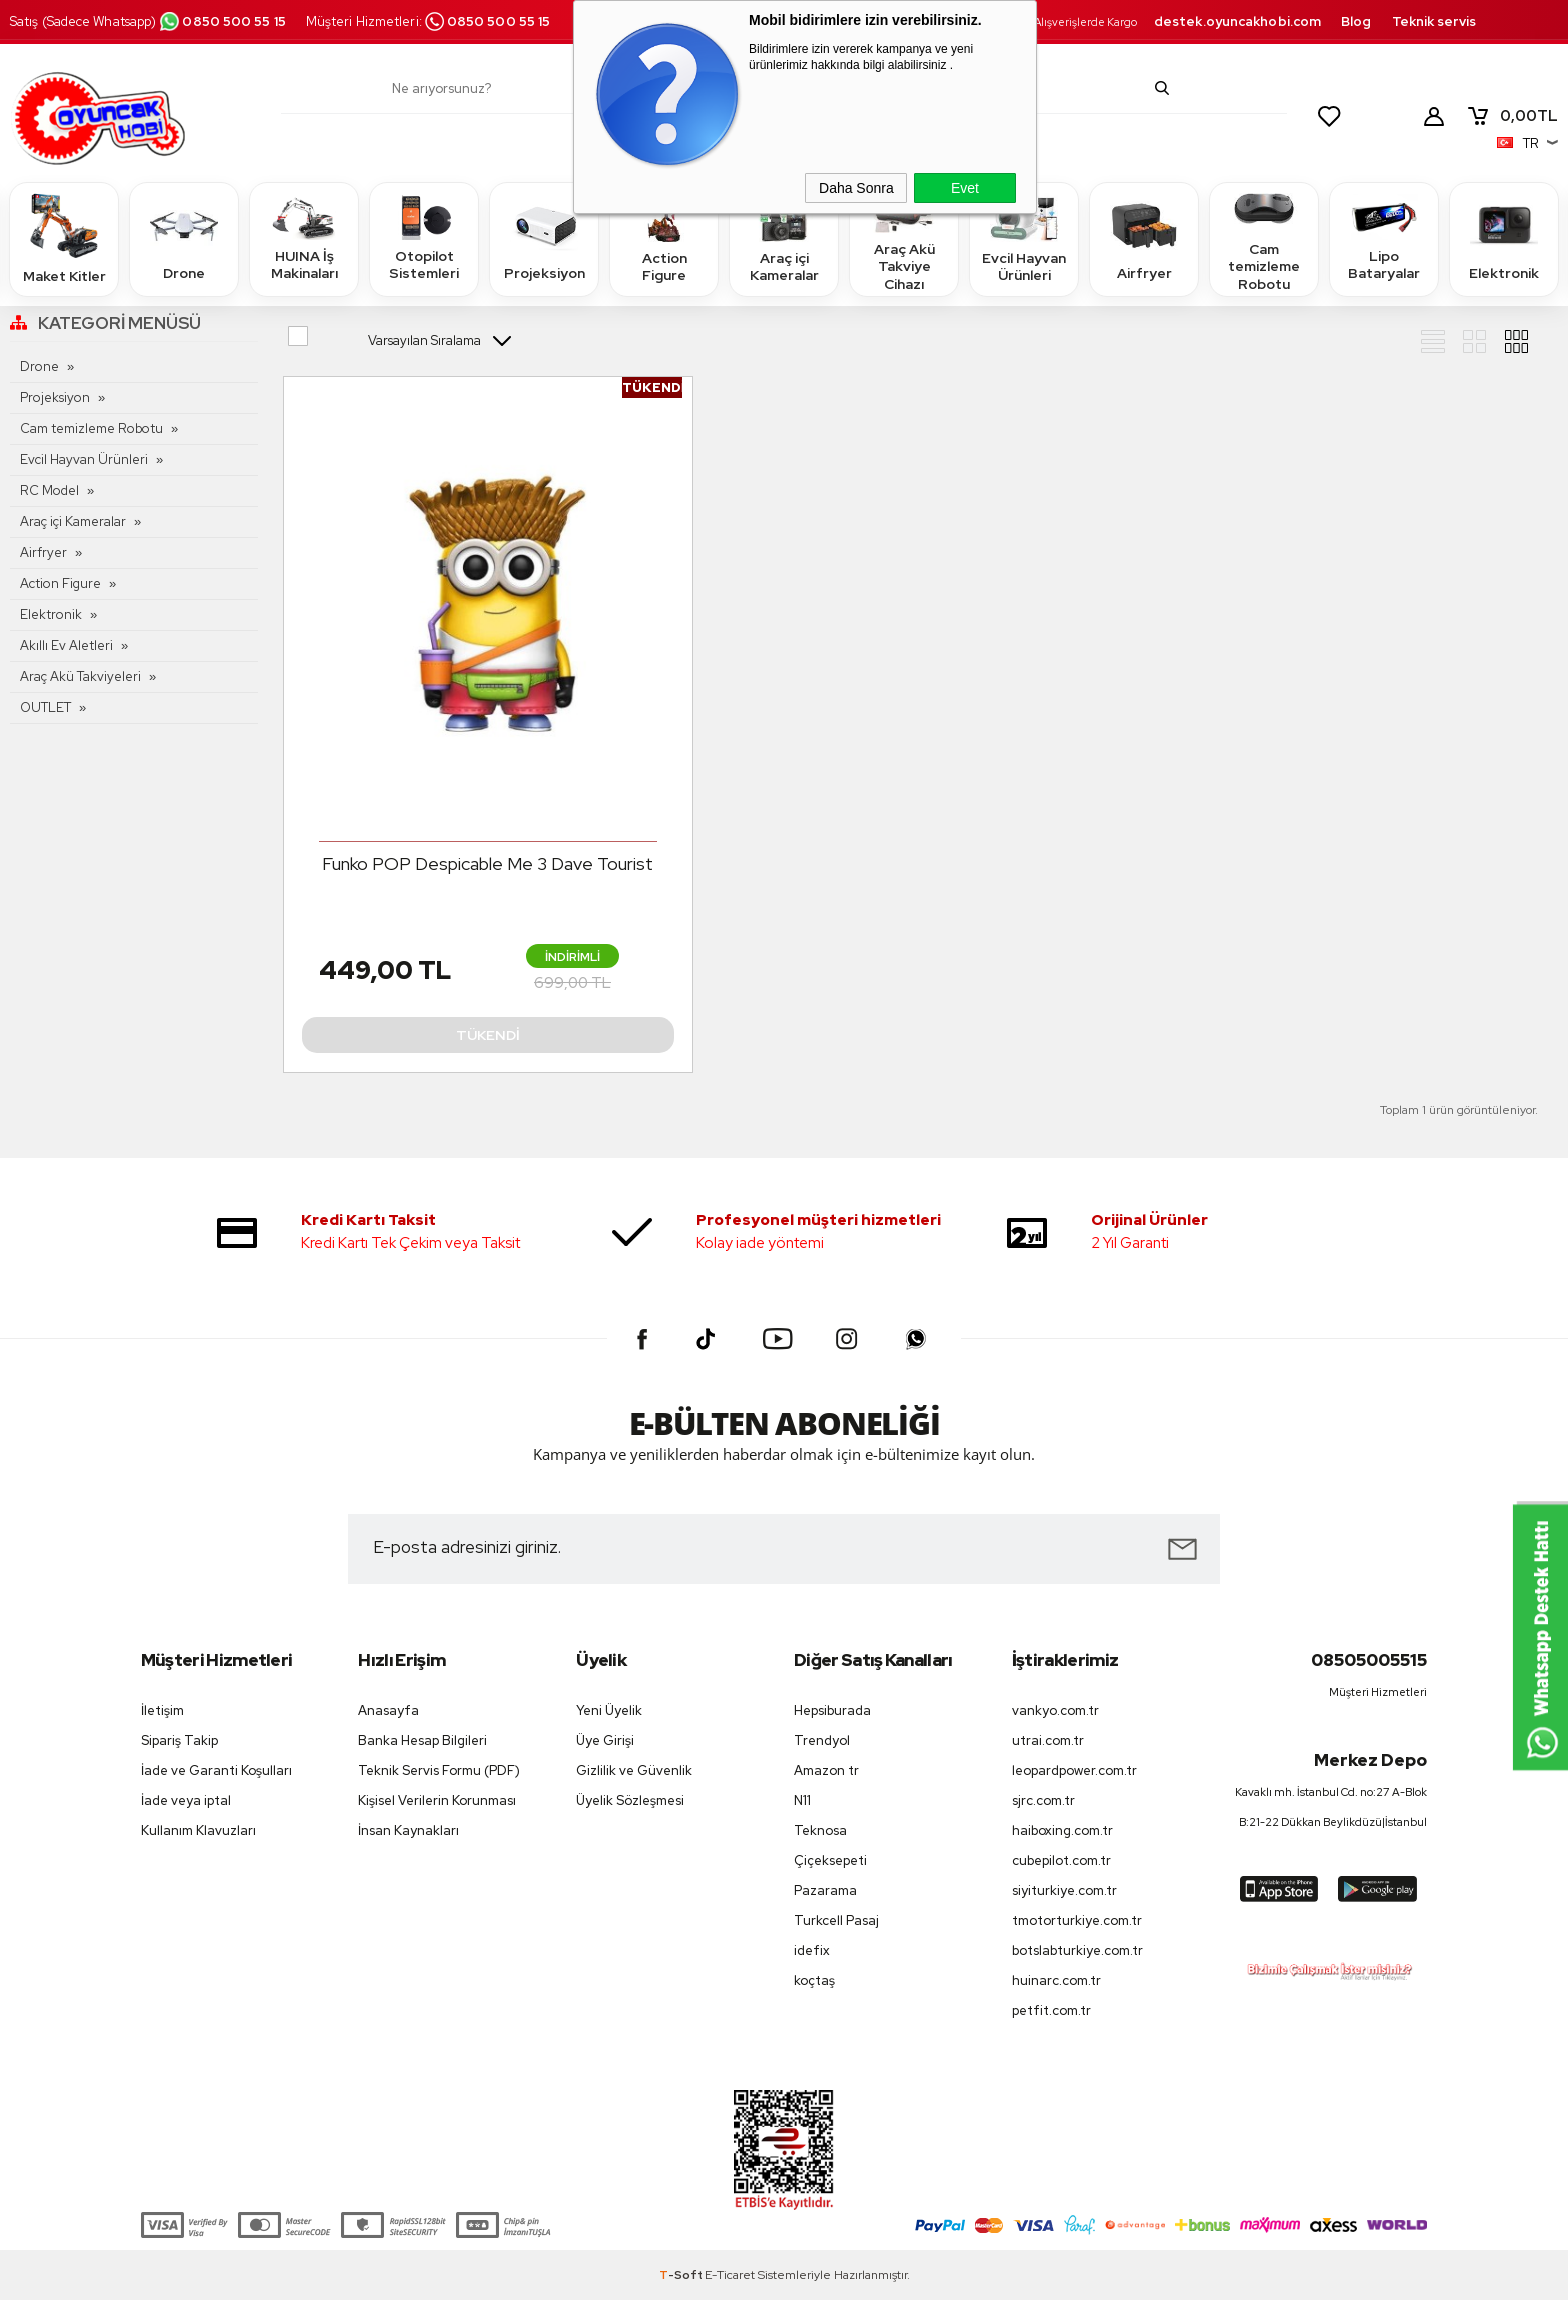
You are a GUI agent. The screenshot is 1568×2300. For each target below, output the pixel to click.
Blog (1356, 21)
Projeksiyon (544, 238)
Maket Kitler (64, 238)
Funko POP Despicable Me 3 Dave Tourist (487, 863)
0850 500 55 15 (222, 21)
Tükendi (488, 1035)
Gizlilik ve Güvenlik (634, 1770)
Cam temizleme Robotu (1264, 238)
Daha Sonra (856, 188)
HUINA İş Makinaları (304, 238)
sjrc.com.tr (1043, 1800)
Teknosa (820, 1830)
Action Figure (664, 238)
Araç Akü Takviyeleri (80, 676)
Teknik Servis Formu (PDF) (439, 1770)
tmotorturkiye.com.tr (1077, 1920)
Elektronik (1504, 238)
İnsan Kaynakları (408, 1830)
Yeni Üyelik (609, 1710)
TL (1512, 116)
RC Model (49, 490)
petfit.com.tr (1051, 2010)
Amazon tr (826, 1770)
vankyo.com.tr (1055, 1710)
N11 (802, 1800)
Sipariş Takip (179, 1740)
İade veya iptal (186, 1800)
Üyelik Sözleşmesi (630, 1800)
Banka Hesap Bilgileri (422, 1740)
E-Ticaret (730, 2275)
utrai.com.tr (1048, 1740)
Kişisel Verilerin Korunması (437, 1800)
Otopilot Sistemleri (424, 238)
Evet (965, 188)
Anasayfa (388, 1710)
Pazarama (825, 1890)
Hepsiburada (832, 1710)
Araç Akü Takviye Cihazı (904, 238)
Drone (184, 238)
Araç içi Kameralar (784, 238)
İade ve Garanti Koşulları (216, 1770)
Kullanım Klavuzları (198, 1830)
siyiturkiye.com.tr (1064, 1890)
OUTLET (45, 707)
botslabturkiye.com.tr (1077, 1950)
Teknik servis (1434, 21)
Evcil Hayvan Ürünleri (1024, 238)
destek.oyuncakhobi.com (1237, 21)
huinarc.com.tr (1056, 1980)
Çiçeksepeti (830, 1860)
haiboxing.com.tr (1062, 1830)
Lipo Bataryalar (1384, 238)
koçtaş (814, 1980)
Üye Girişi (605, 1740)
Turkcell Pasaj (836, 1920)
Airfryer (1144, 238)
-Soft (682, 2275)
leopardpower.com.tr (1074, 1770)
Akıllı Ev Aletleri (66, 645)
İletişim (162, 1710)
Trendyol (822, 1740)
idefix (812, 1950)
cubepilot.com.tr (1061, 1860)
